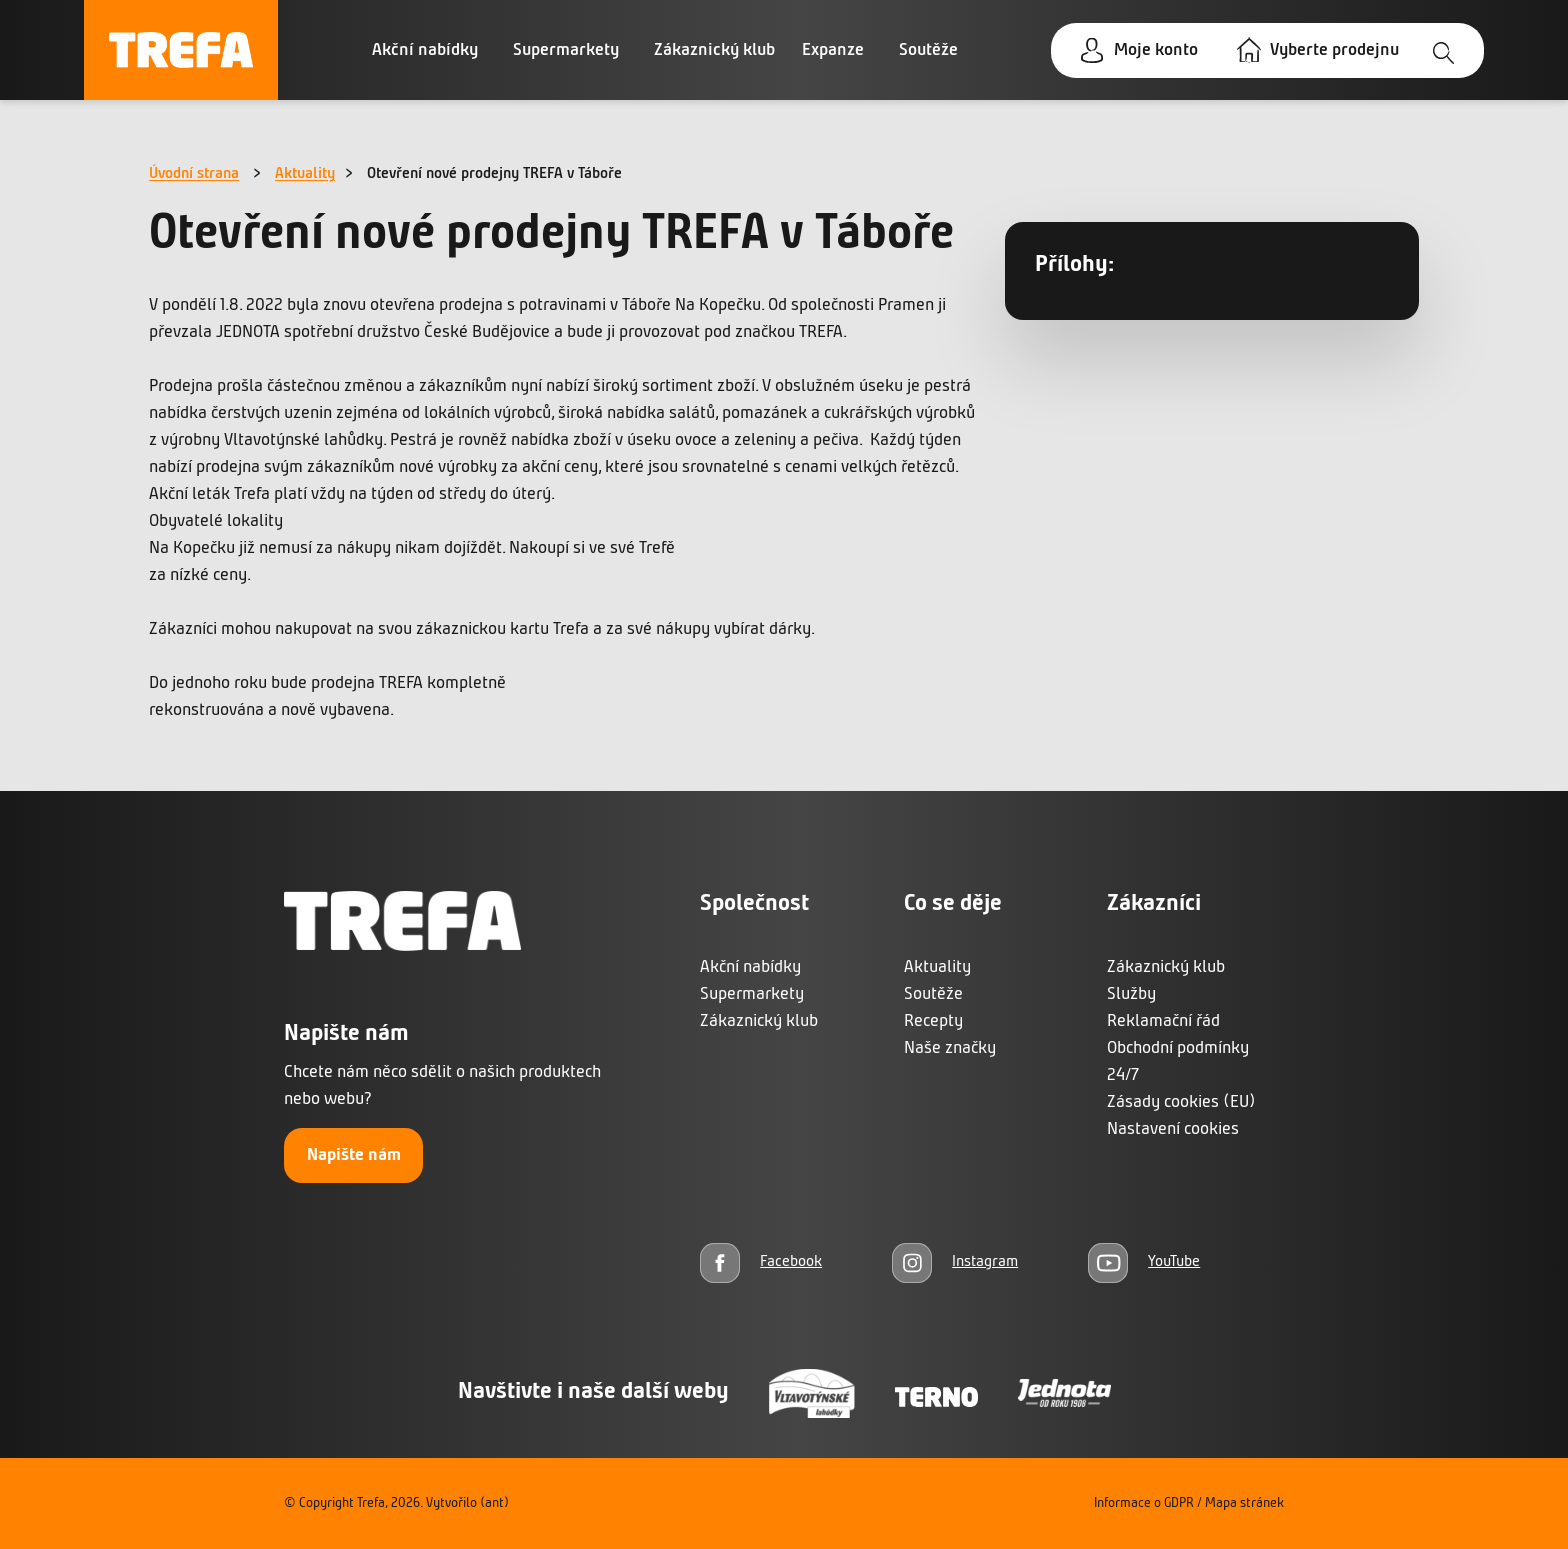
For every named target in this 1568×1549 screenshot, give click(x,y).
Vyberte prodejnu (1334, 50)
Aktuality (305, 174)
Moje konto (1156, 50)
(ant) (494, 1503)
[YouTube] (1144, 1262)
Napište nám (354, 1155)
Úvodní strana (194, 174)
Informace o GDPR (1144, 1503)
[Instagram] (955, 1262)
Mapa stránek (1244, 1503)
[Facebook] (761, 1262)
